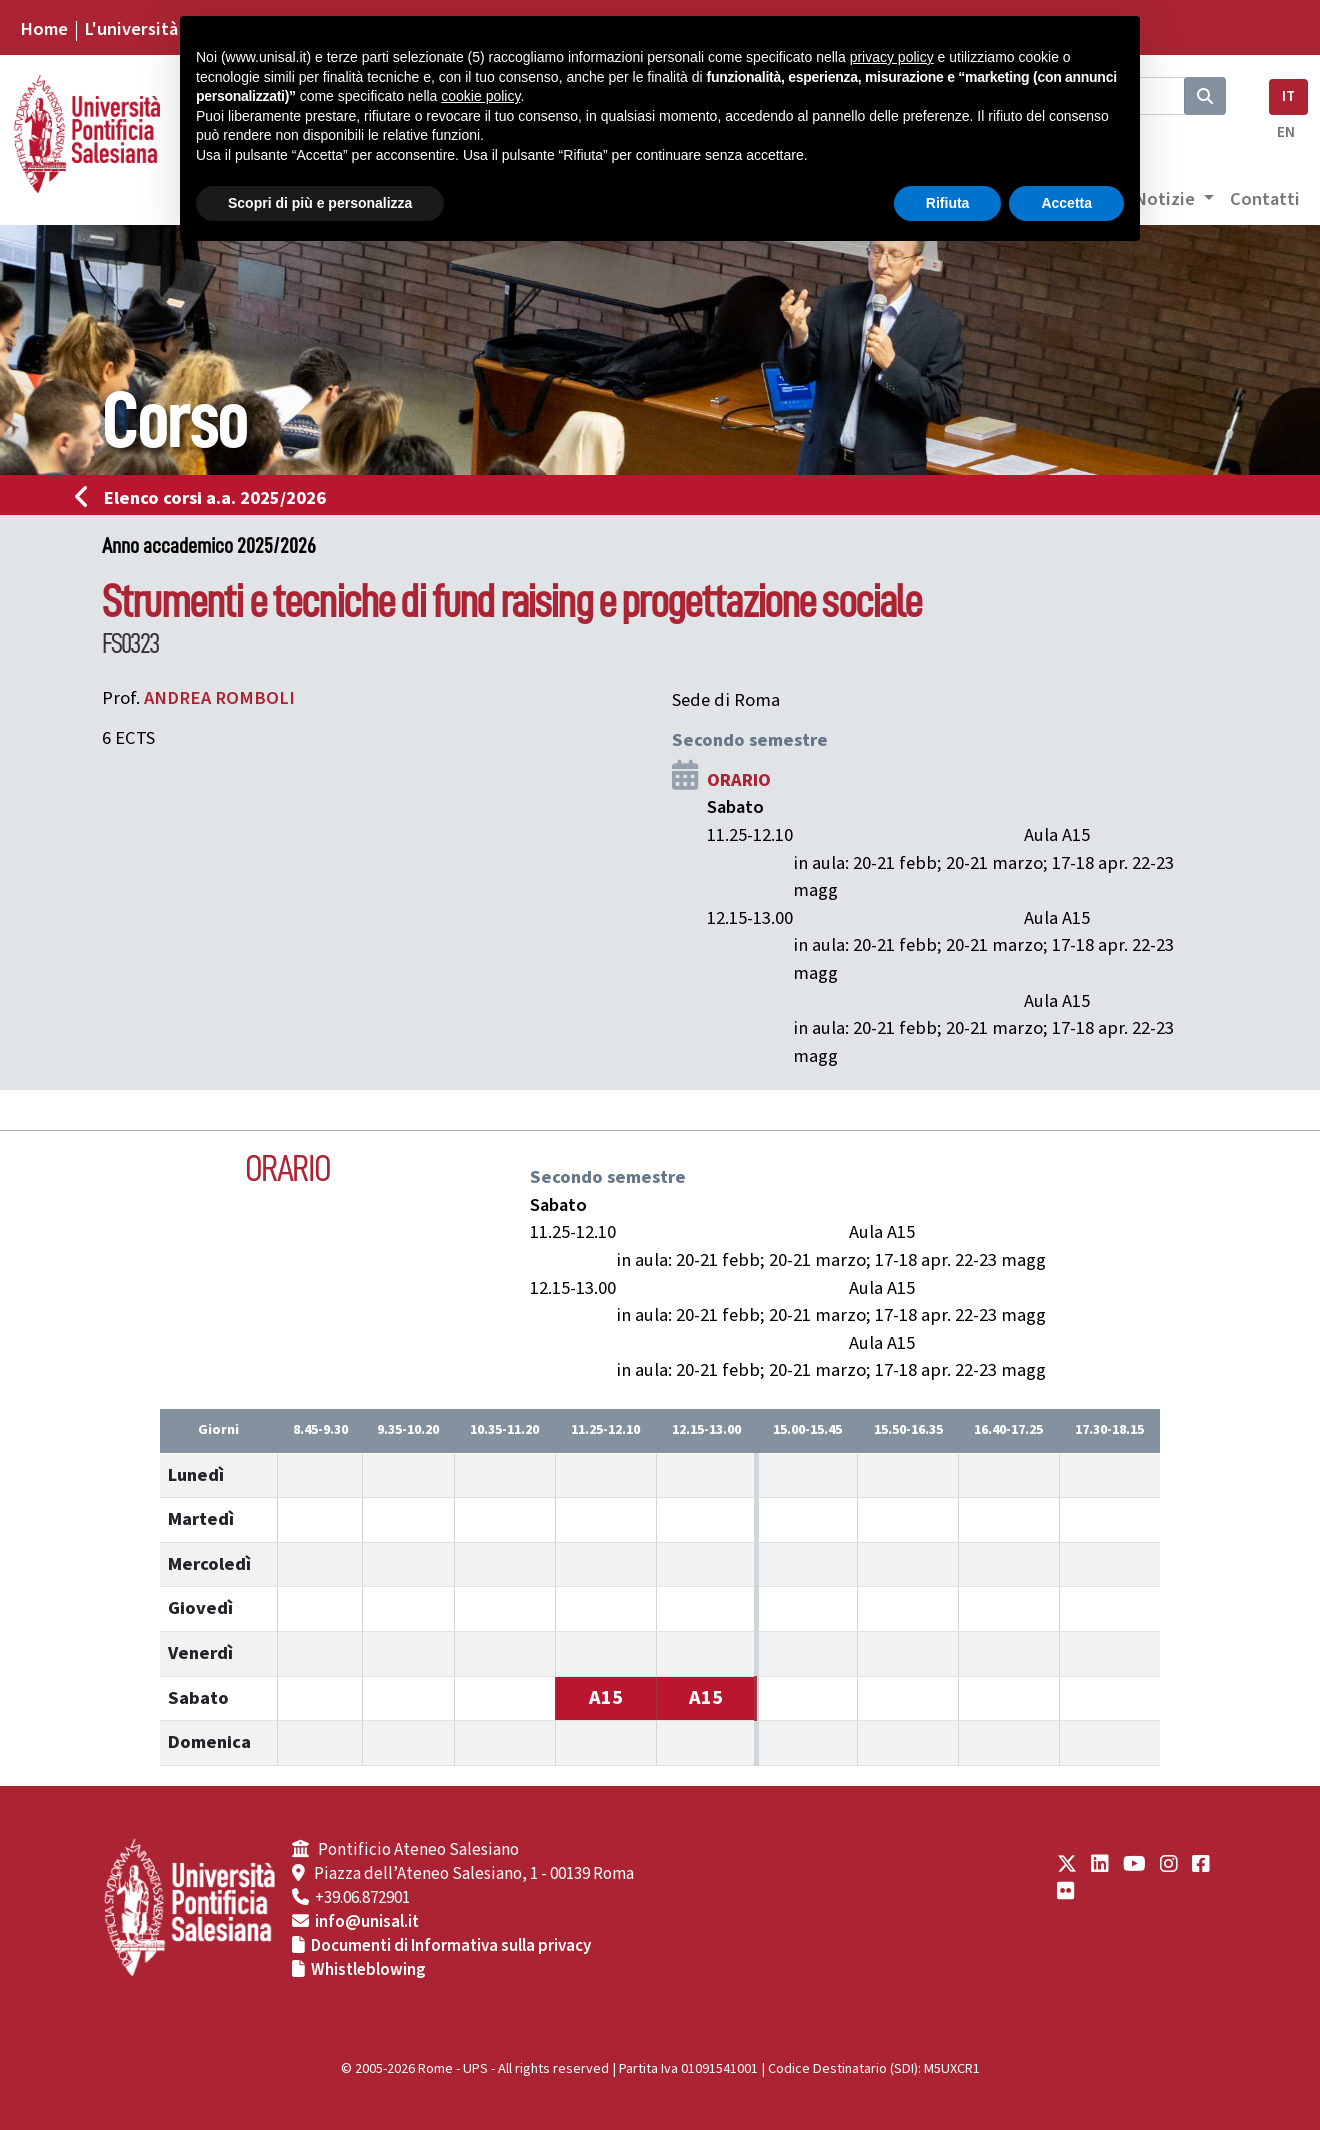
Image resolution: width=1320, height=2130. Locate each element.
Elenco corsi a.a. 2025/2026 (206, 498)
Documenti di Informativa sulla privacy (451, 1946)
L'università (131, 29)
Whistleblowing (368, 1970)
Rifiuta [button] (948, 203)
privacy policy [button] (892, 57)
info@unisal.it (367, 1922)
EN (1286, 132)
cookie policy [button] (480, 96)
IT (1288, 96)
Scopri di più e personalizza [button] (320, 203)
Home (44, 29)
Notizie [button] (1166, 199)
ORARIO (739, 780)
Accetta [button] (1066, 203)
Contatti (1265, 199)
